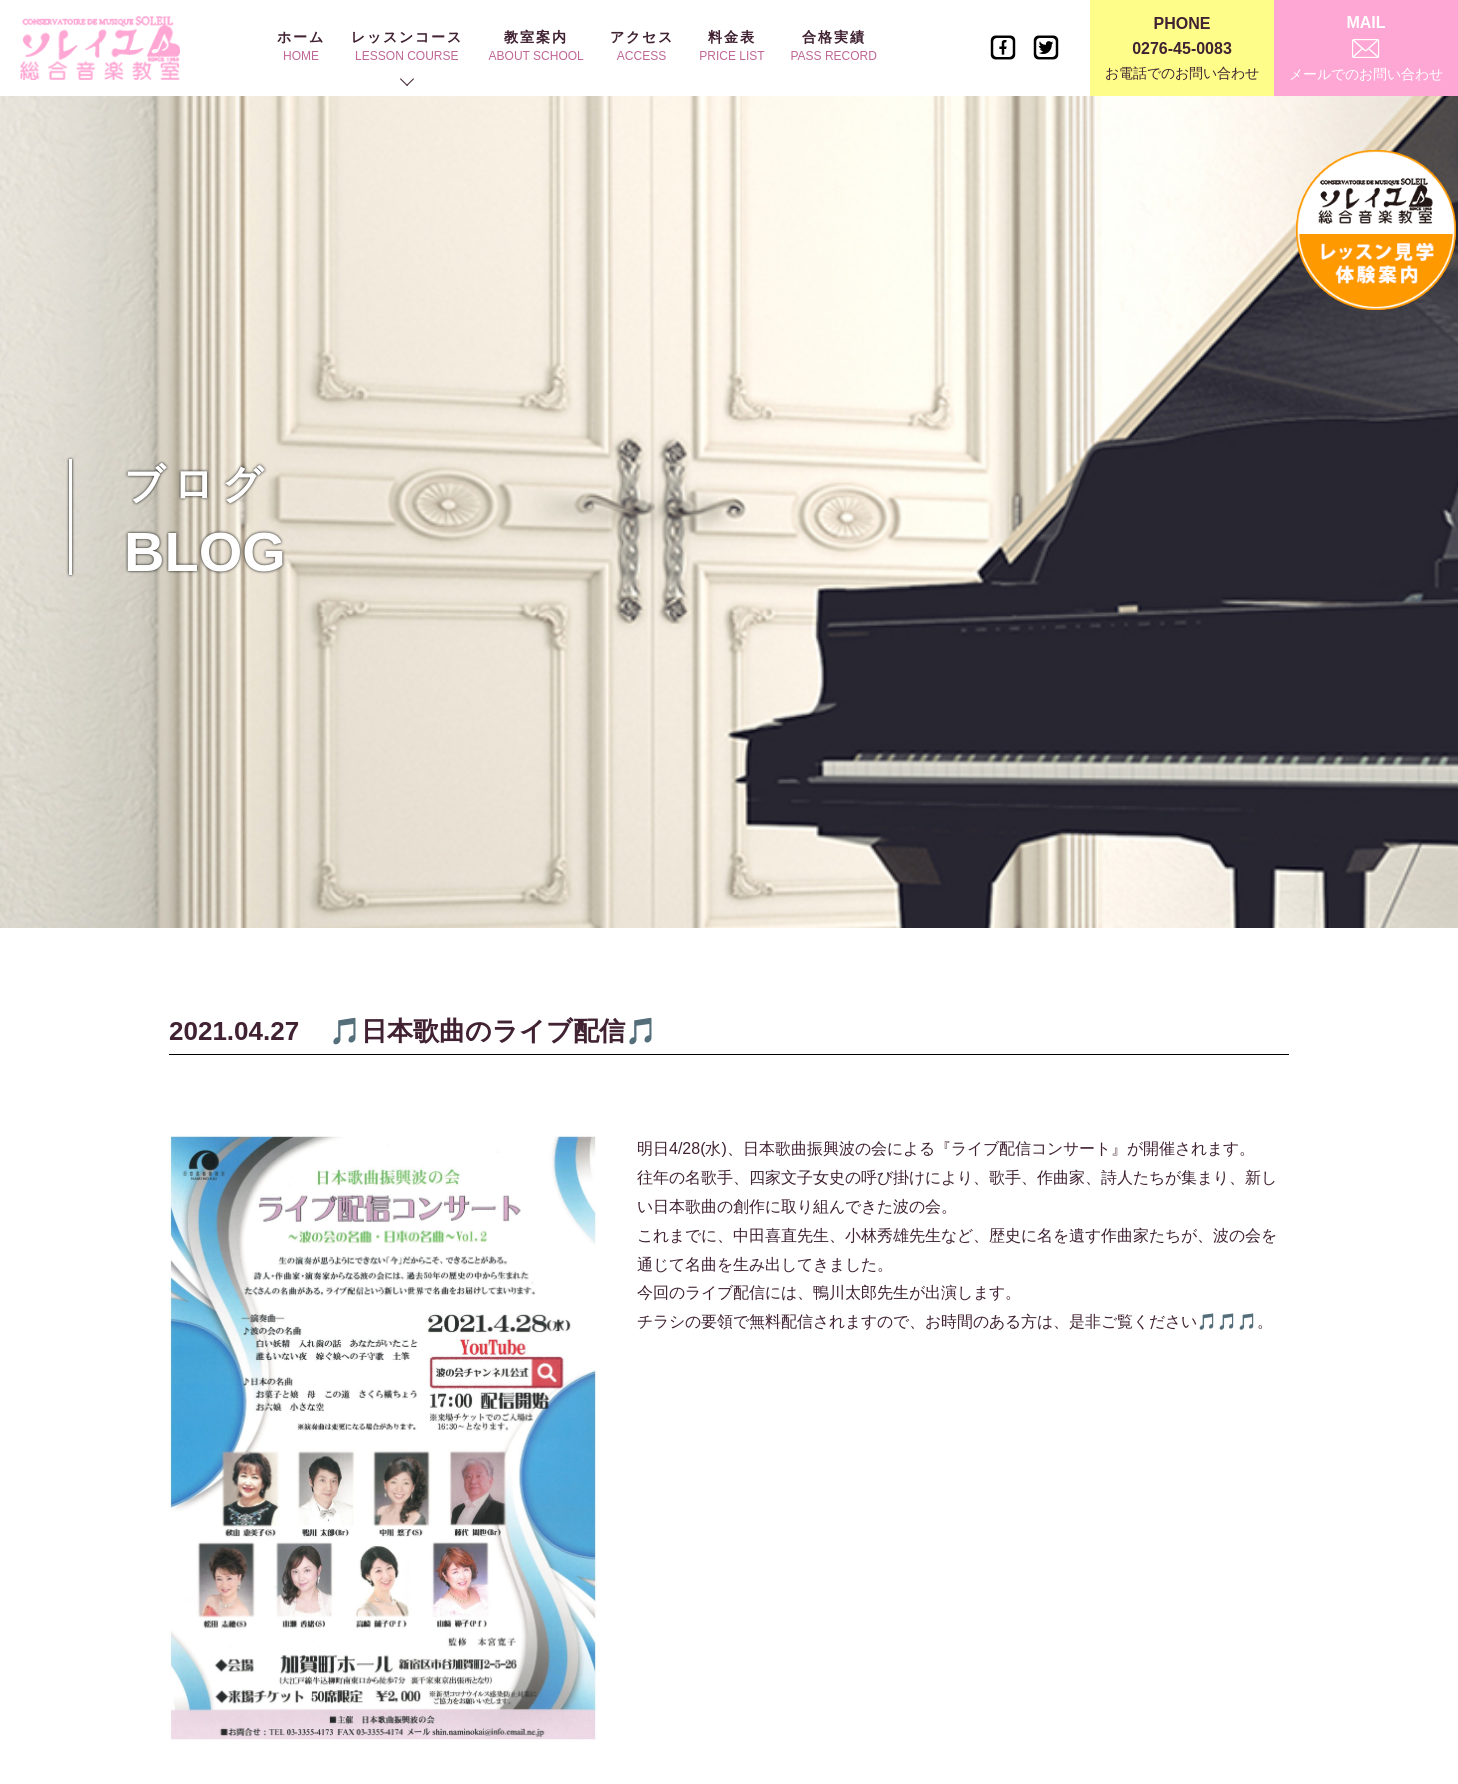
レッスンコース (407, 46)
